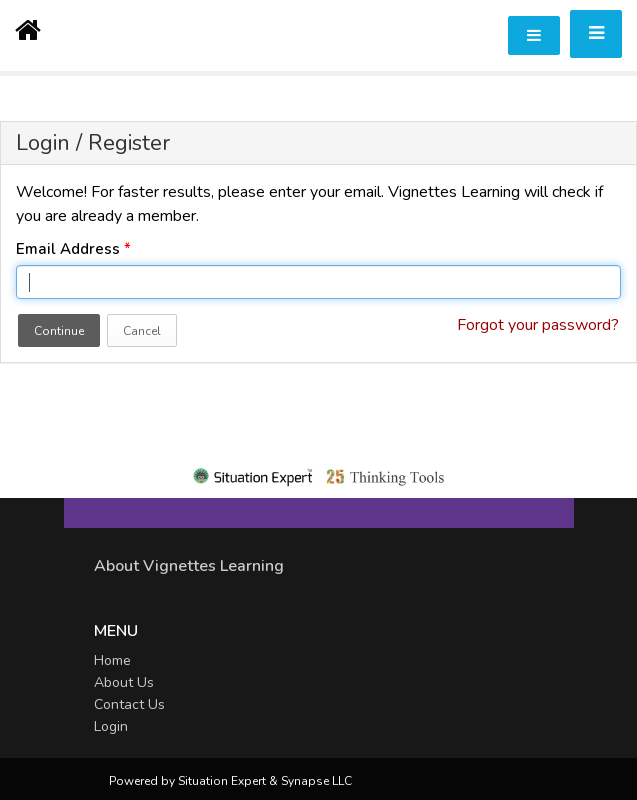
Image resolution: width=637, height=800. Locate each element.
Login (111, 726)
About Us (124, 682)
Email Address (73, 249)
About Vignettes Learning (189, 566)
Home (112, 660)
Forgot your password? (538, 325)
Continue (59, 331)
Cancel (142, 331)
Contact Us (129, 704)
